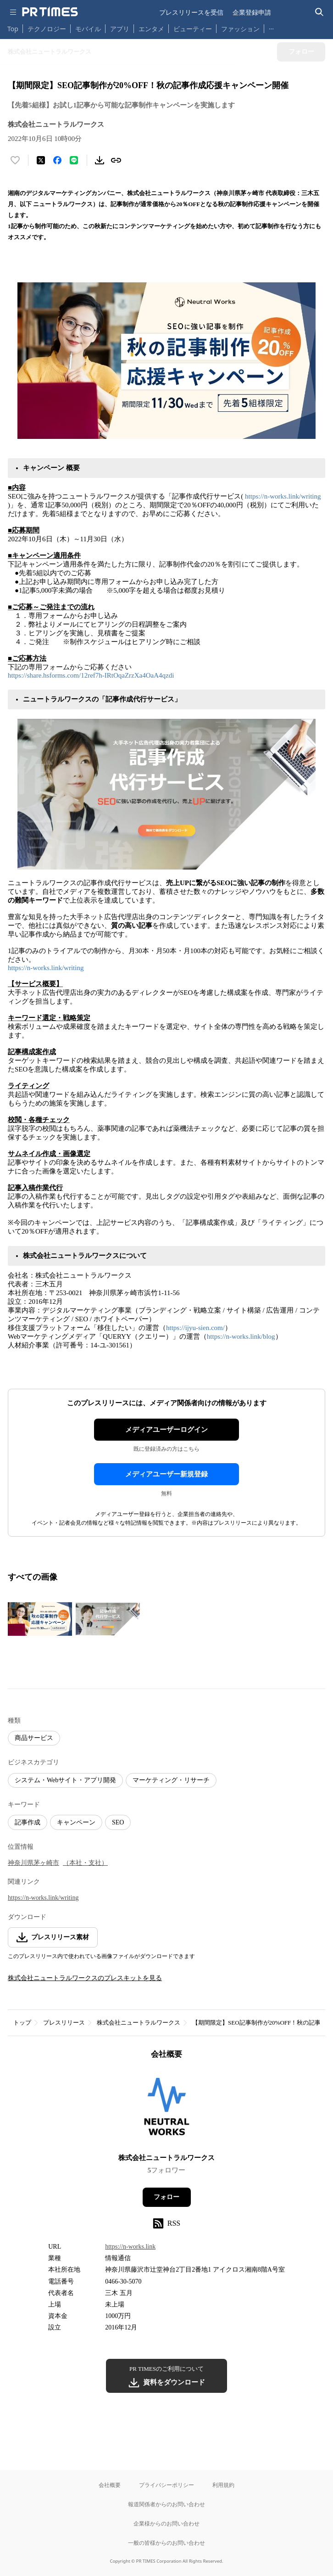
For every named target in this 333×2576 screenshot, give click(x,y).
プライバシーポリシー (166, 2485)
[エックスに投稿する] (40, 160)
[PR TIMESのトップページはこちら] (50, 11)
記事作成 (27, 1822)
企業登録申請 (252, 12)
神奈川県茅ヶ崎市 (33, 1862)
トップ (22, 2022)
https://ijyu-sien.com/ (195, 1327)
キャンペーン (76, 1822)
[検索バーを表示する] (319, 12)
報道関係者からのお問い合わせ (166, 2504)
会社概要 (110, 2485)
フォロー (166, 2197)
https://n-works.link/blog (241, 1336)
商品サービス (34, 1737)
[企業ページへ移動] (166, 2109)
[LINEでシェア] (74, 160)
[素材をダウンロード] (99, 160)
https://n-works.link (130, 2246)
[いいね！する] (15, 160)
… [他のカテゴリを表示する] (271, 26)
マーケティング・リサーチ (171, 1780)
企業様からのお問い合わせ (166, 2523)
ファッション (240, 28)
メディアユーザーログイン (166, 1429)
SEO (118, 1822)
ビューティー (192, 28)
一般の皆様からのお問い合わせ (166, 2543)
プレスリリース (64, 2022)
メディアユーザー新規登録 (166, 1474)
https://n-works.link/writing (283, 496)
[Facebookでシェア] (57, 160)
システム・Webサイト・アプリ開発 (65, 1780)
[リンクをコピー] (116, 160)
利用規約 (223, 2485)
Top (12, 28)
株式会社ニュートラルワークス (138, 2022)
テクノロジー (47, 28)
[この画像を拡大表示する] (40, 1619)
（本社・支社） (85, 1862)
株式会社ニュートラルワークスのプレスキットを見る (85, 1978)
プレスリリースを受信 (191, 12)
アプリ (119, 28)
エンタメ (151, 28)
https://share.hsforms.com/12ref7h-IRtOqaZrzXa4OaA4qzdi (91, 675)
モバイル (88, 28)
